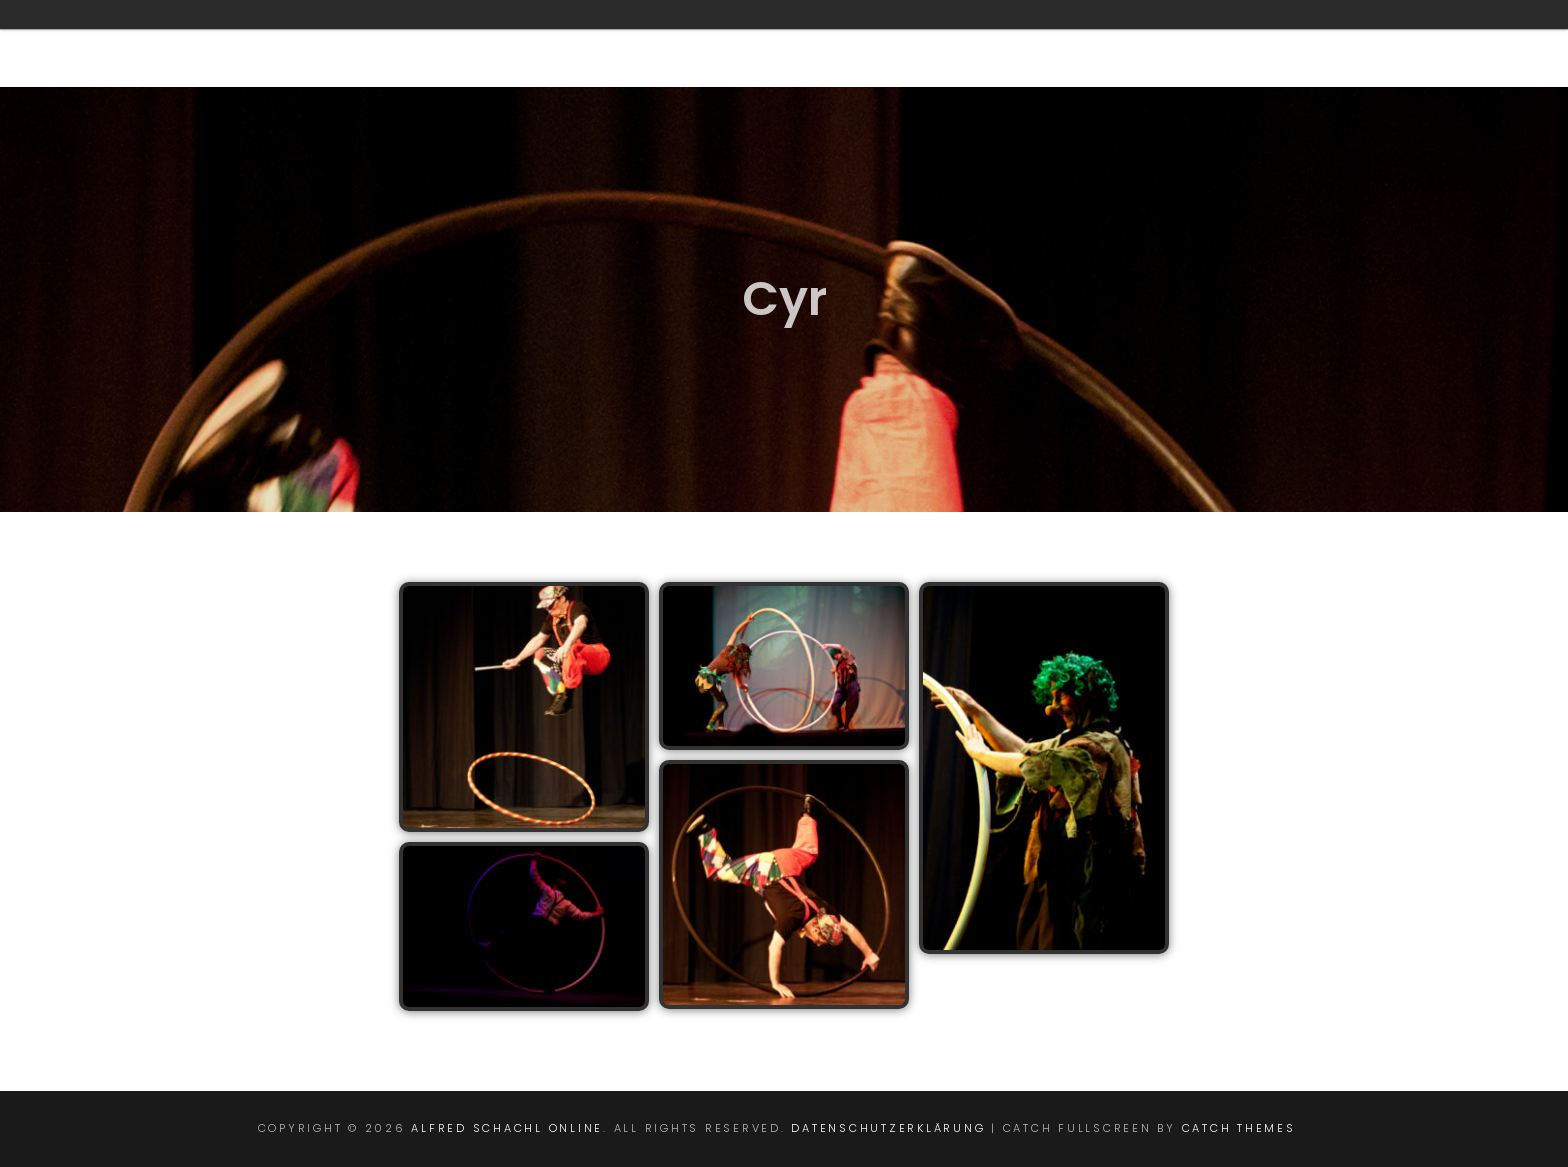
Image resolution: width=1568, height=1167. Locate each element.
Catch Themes (1239, 1128)
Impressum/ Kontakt (1350, 43)
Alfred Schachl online (507, 1128)
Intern (1159, 43)
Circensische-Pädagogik (945, 43)
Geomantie (712, 43)
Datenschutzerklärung (888, 1128)
